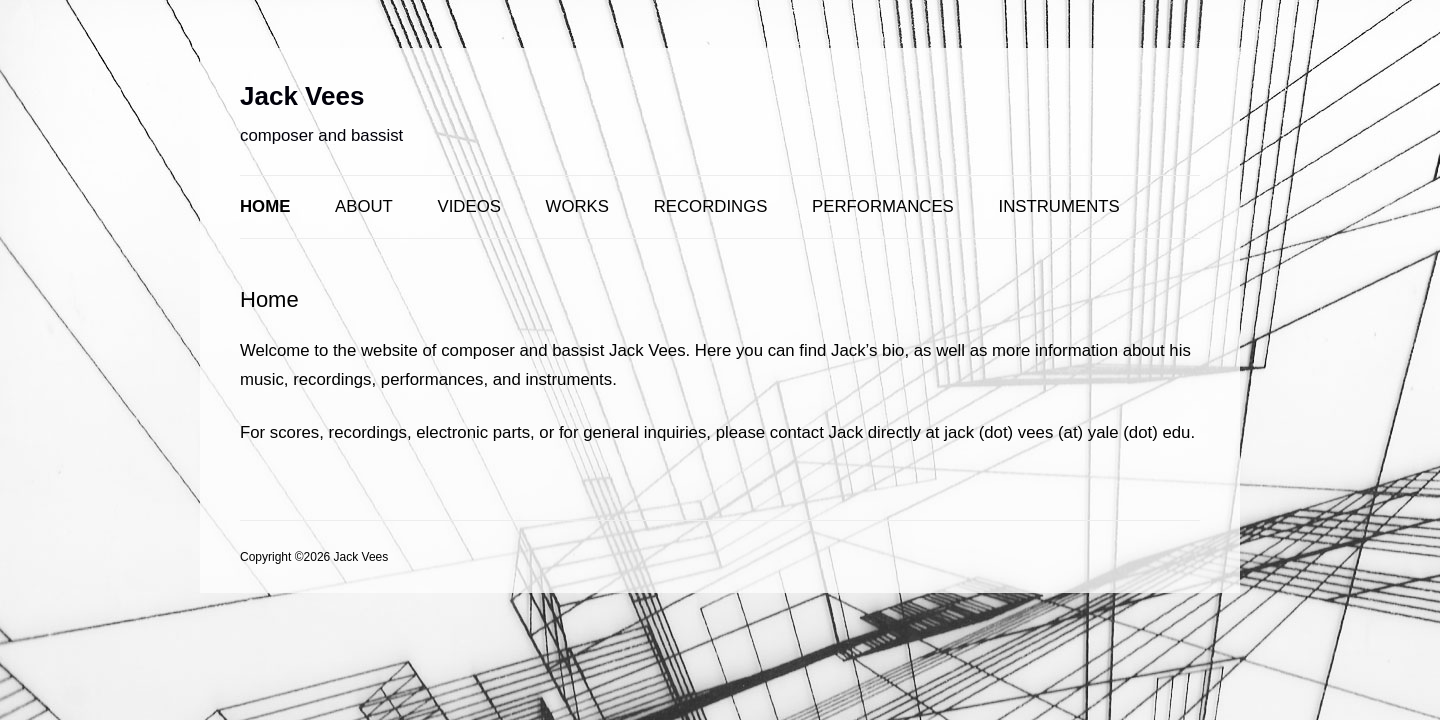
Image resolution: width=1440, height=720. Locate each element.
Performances (883, 206)
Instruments (1059, 206)
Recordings (711, 206)
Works (577, 206)
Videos (469, 206)
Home (265, 206)
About (364, 206)
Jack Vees (302, 96)
